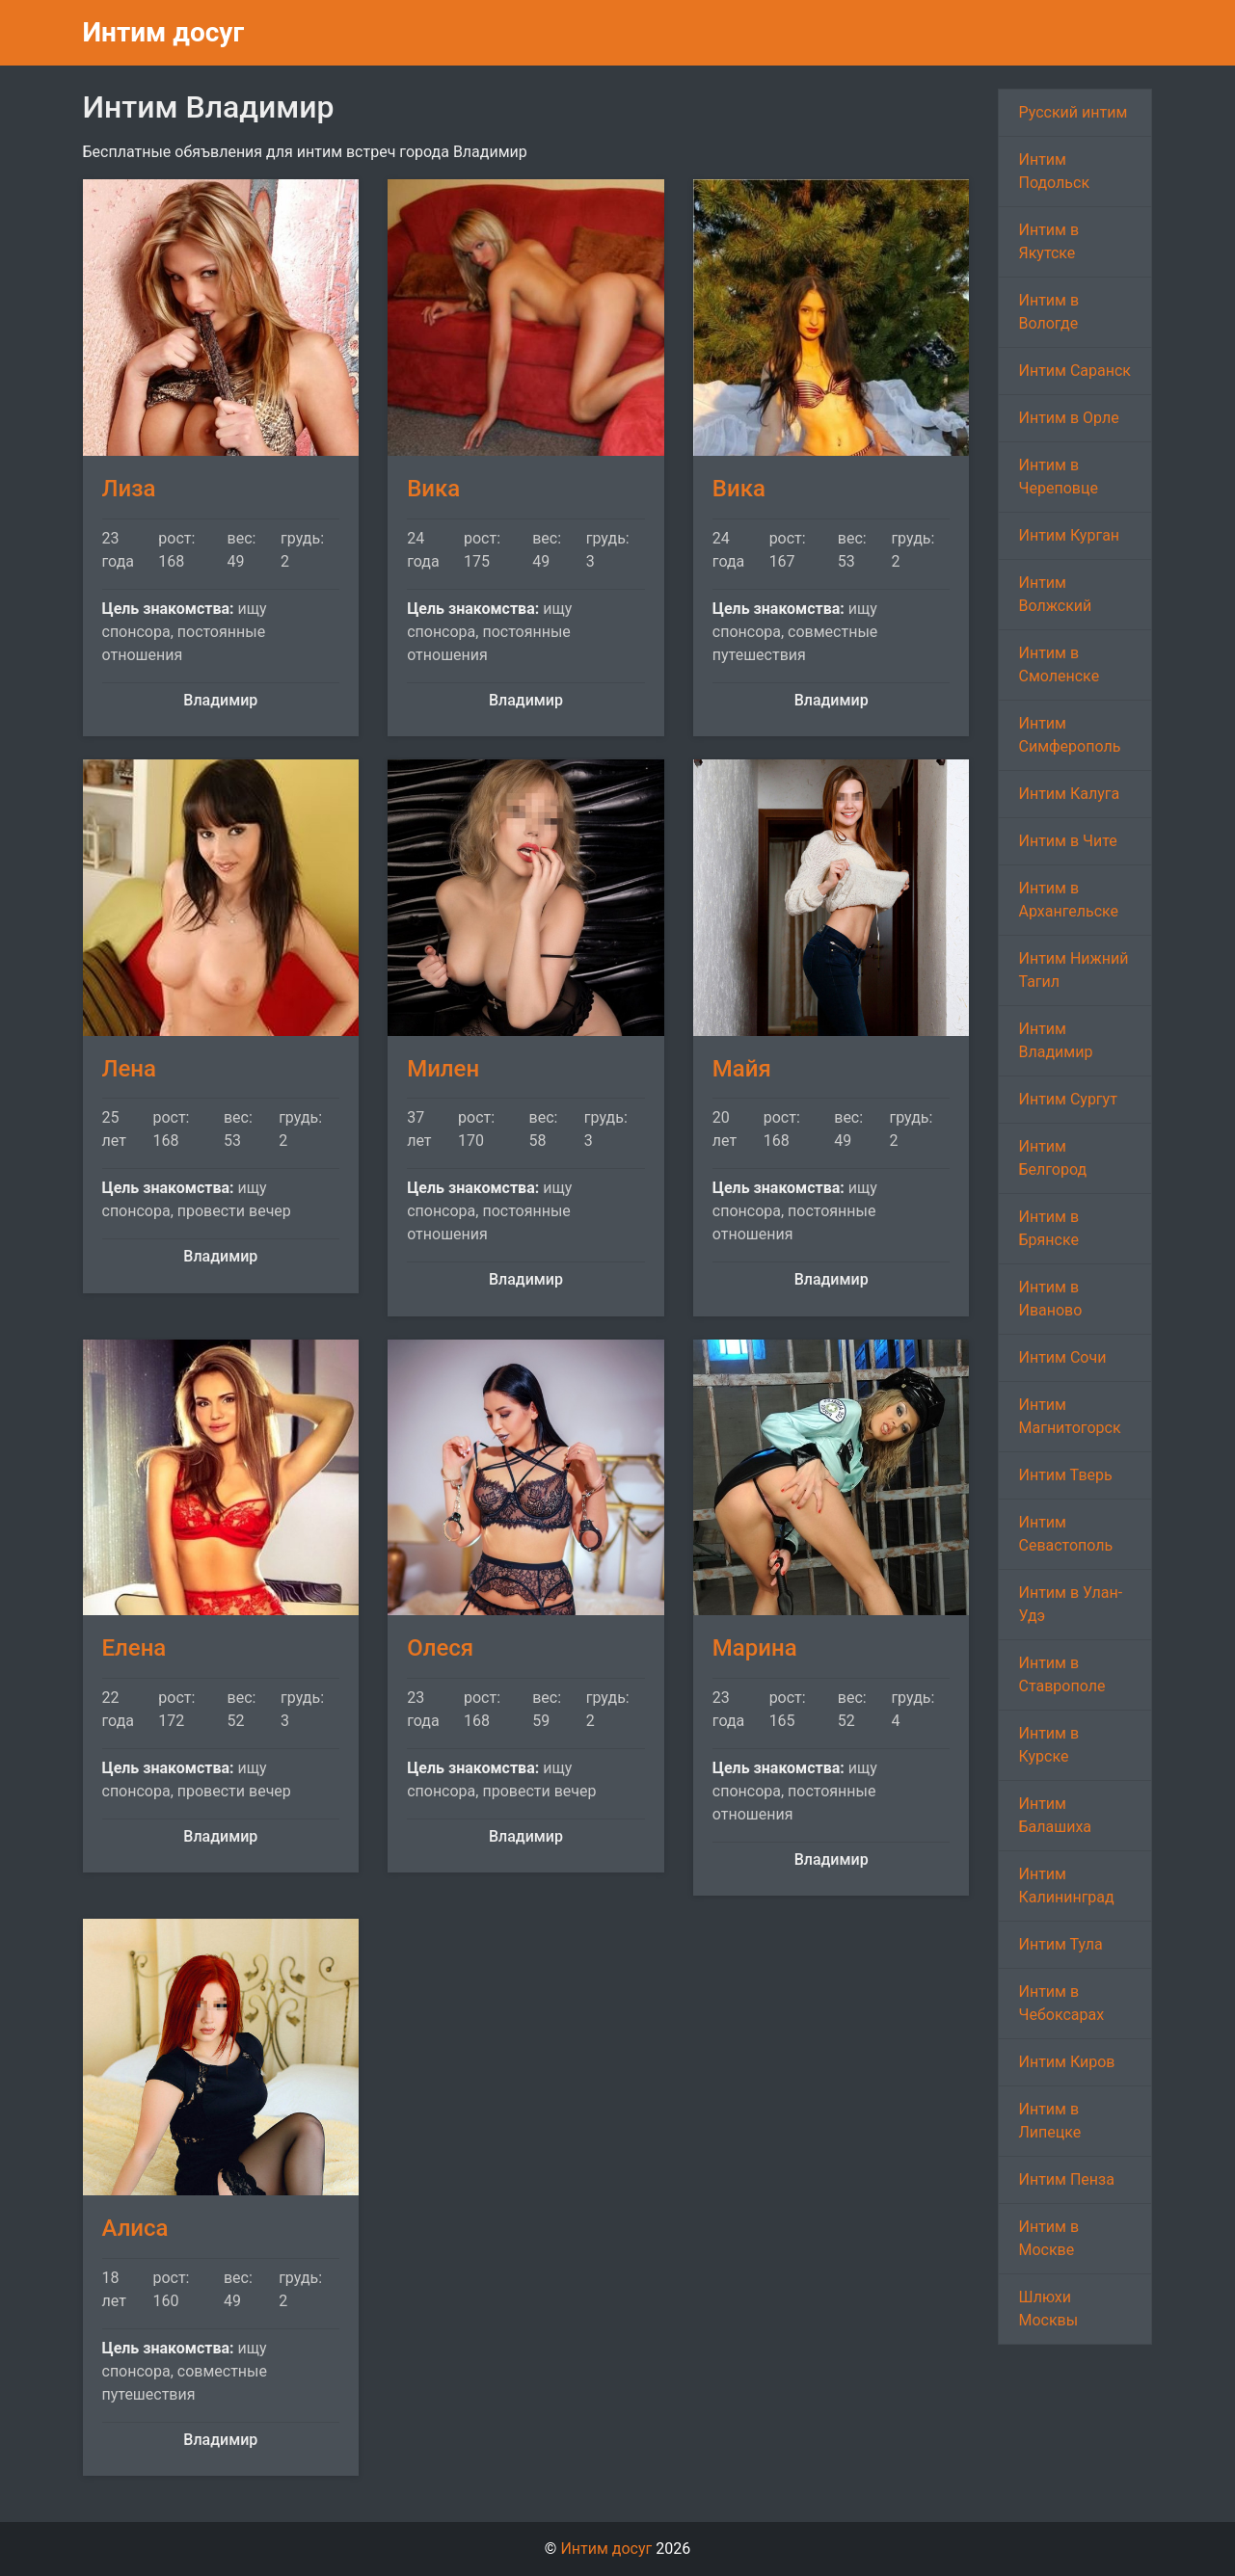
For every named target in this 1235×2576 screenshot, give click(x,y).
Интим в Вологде (1048, 311)
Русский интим (1072, 112)
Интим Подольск (1053, 171)
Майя (741, 1068)
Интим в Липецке (1049, 2120)
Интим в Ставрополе (1061, 1674)
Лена (129, 1068)
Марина (754, 1647)
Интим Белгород (1052, 1158)
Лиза (129, 488)
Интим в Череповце (1057, 476)
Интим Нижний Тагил (1073, 970)
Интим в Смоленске (1058, 664)
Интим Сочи (1062, 1357)
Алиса (135, 2228)
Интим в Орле (1068, 418)
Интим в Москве (1048, 2238)
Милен (443, 1068)
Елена (134, 1647)
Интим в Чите (1067, 841)
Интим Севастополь (1065, 1533)
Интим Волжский (1054, 594)
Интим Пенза (1066, 2179)
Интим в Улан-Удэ (1070, 1604)
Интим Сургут (1067, 1099)
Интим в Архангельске (1068, 899)
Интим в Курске (1048, 1745)
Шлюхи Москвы (1048, 2308)
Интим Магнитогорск (1069, 1416)
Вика (433, 488)
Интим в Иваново (1050, 1298)
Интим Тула (1060, 1944)
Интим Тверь (1065, 1475)
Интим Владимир (1055, 1040)
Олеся (440, 1647)
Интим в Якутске (1048, 241)
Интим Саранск (1074, 370)
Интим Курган (1068, 535)
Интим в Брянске (1048, 1228)
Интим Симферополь (1069, 735)
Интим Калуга (1068, 793)
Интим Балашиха (1054, 1815)
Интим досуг (164, 32)
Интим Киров (1066, 2062)
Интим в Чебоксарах (1061, 2003)
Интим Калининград (1066, 1885)
